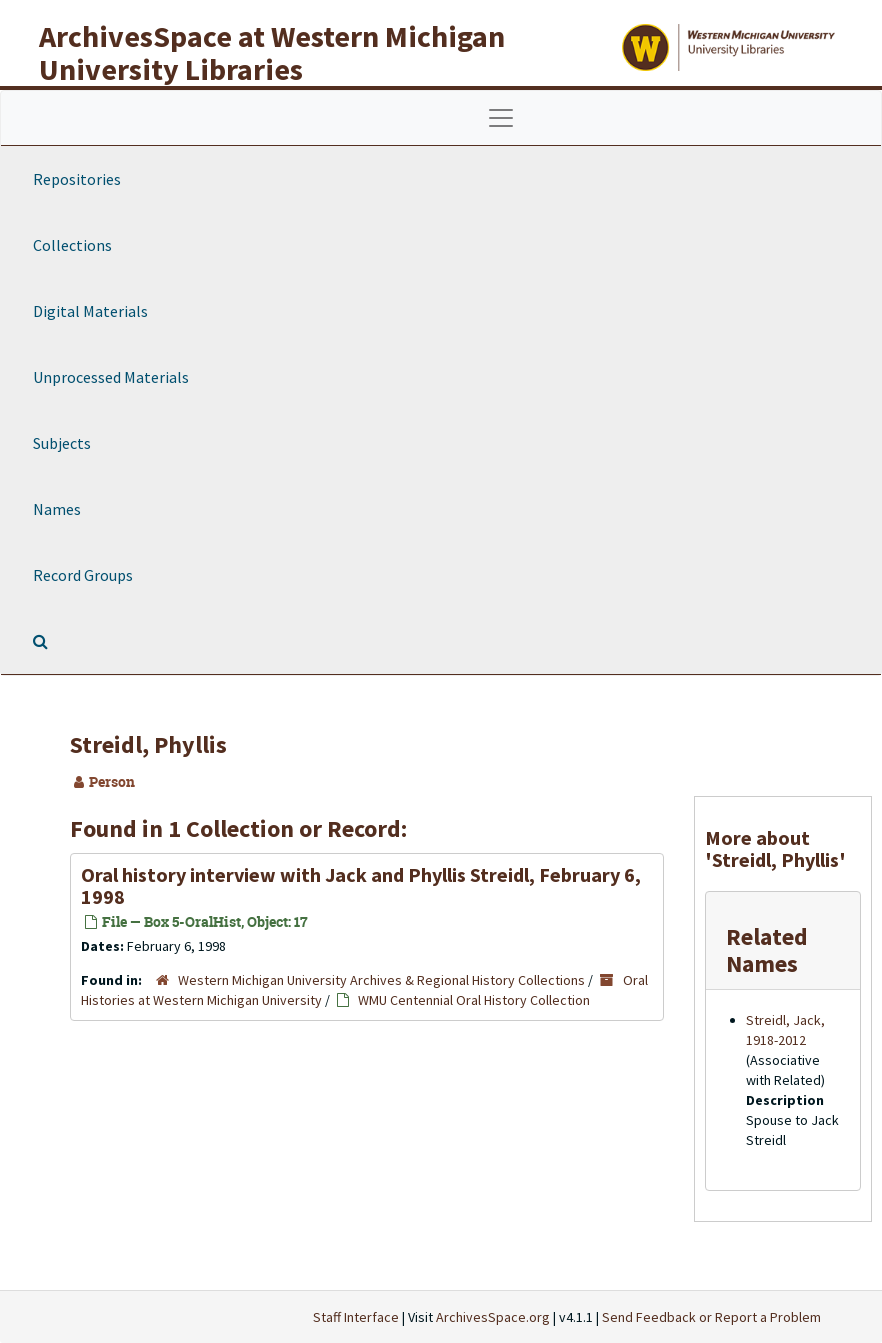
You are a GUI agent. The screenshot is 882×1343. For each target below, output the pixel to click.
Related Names (767, 949)
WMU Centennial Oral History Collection (474, 1000)
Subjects (62, 443)
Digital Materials (90, 311)
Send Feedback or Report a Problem (711, 1317)
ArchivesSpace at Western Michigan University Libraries (272, 52)
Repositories (77, 179)
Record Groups (83, 575)
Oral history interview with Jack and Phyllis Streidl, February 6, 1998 (361, 885)
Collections (72, 245)
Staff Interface (356, 1317)
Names (57, 509)
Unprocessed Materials (111, 377)
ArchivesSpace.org (493, 1317)
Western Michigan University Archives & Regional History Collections (381, 980)
